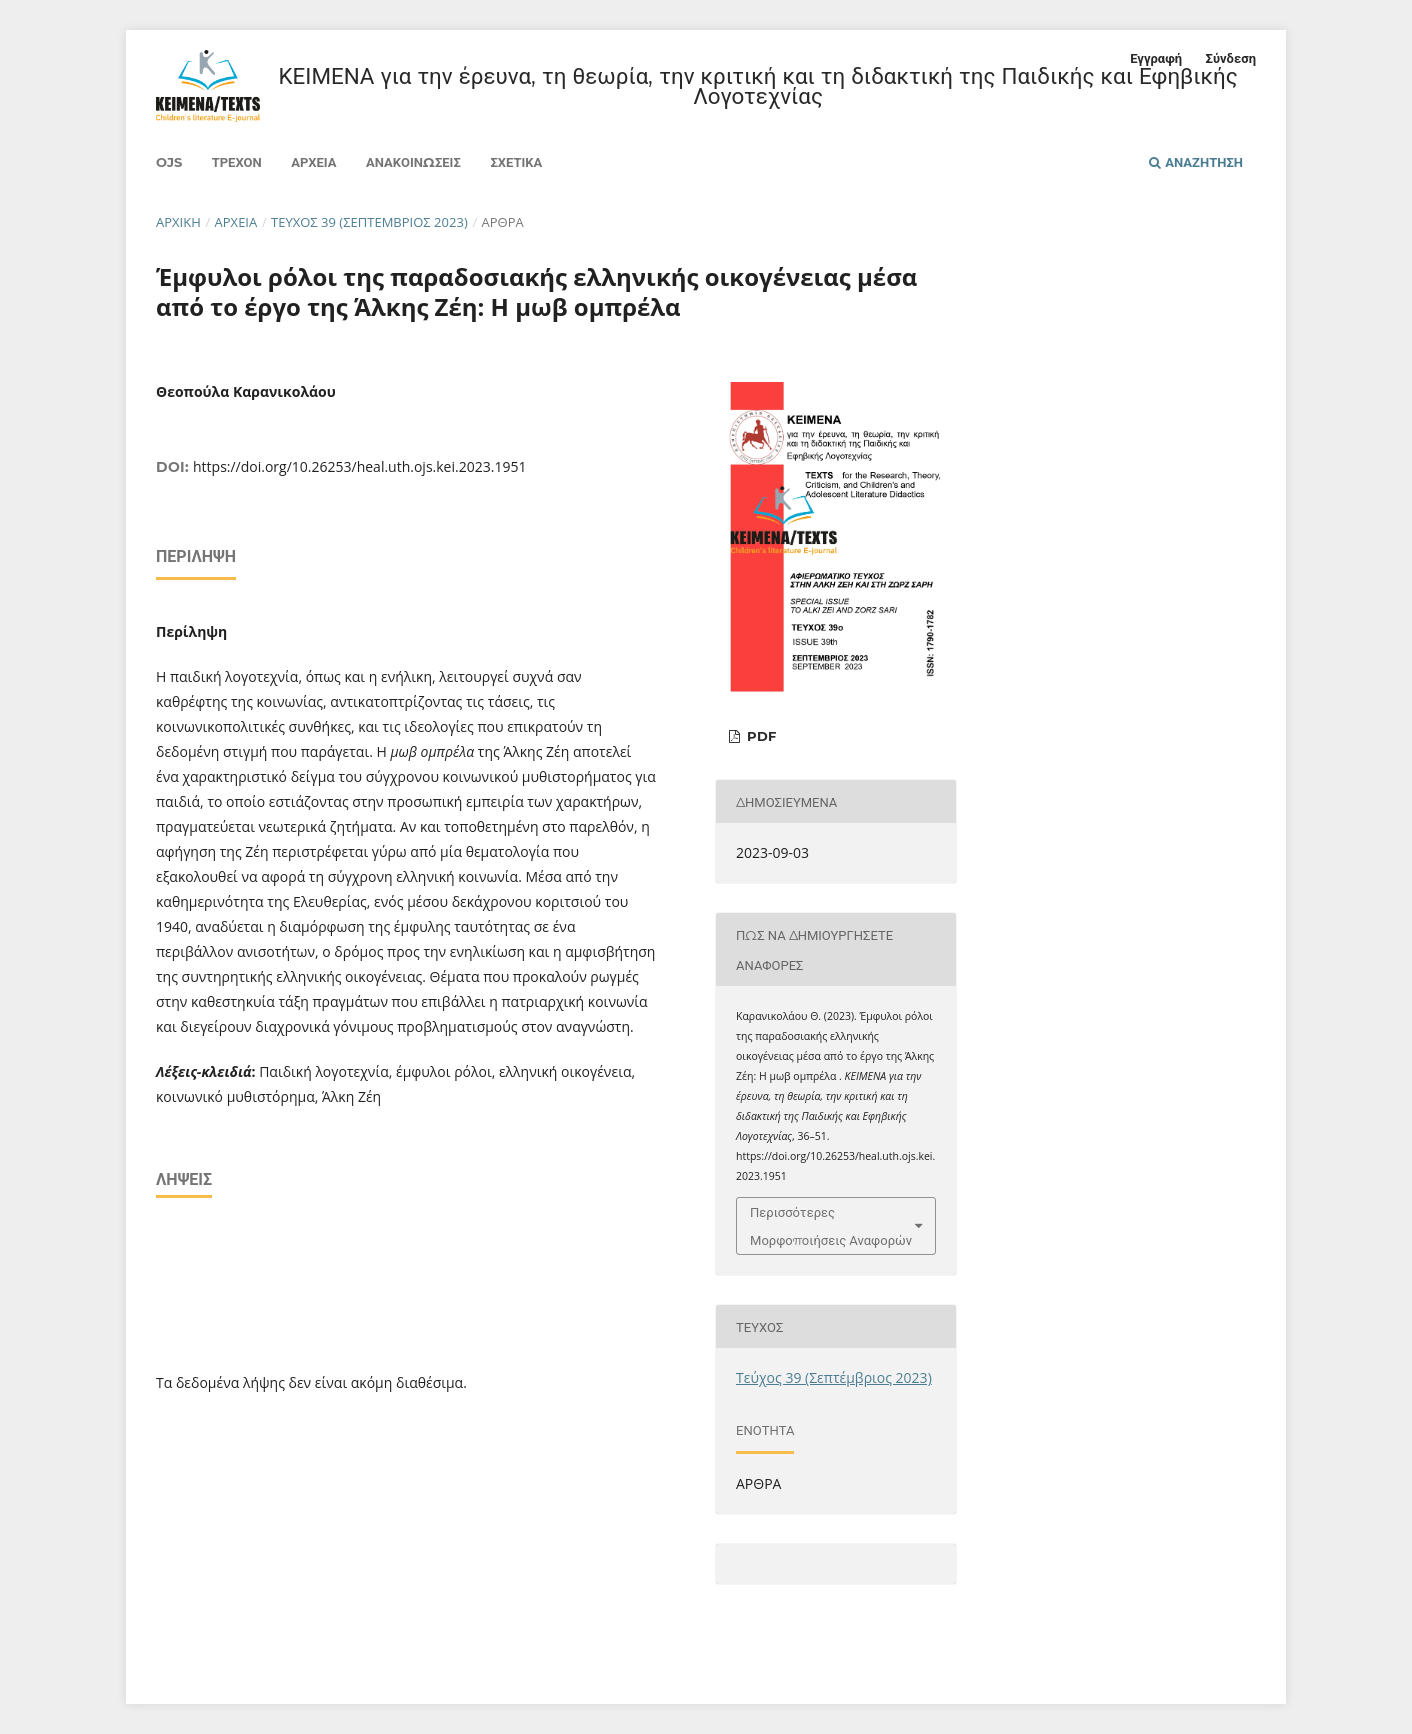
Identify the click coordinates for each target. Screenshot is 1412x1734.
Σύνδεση (1231, 58)
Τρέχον (237, 162)
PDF (759, 736)
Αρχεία (313, 162)
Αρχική (178, 222)
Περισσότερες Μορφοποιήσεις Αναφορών (831, 1226)
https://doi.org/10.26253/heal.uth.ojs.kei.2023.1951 (359, 466)
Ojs (169, 162)
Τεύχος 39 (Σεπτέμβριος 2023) (369, 222)
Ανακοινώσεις (413, 162)
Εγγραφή (1156, 58)
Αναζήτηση (1196, 162)
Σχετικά (516, 162)
